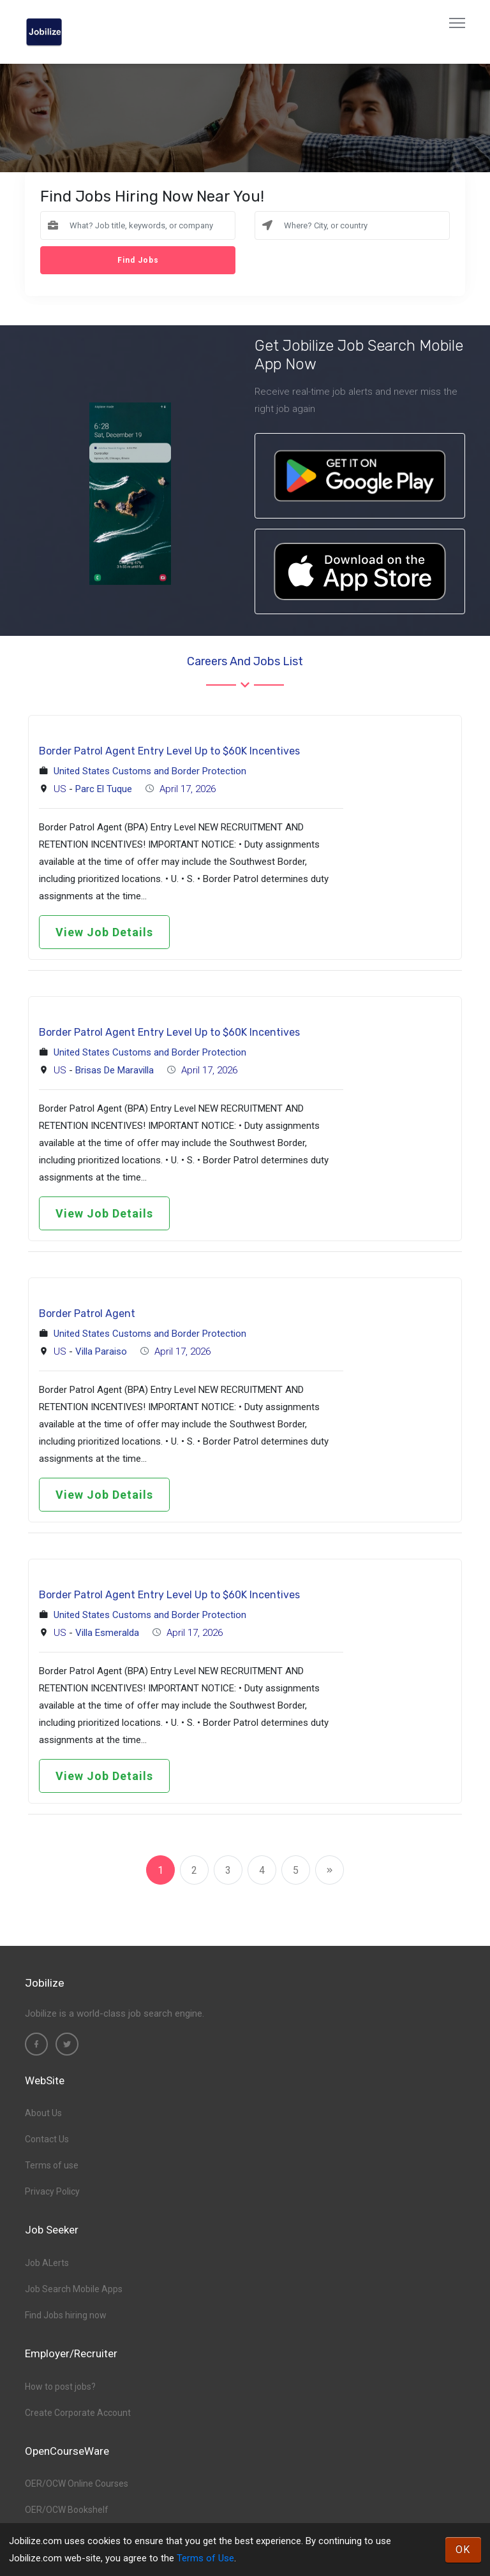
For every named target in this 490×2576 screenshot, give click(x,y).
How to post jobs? (60, 2386)
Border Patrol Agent (87, 1313)
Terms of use (51, 2165)
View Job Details (104, 932)
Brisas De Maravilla (114, 1070)
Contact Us (47, 2139)
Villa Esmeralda (107, 1632)
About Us (43, 2113)
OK (463, 2549)
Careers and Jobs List (245, 661)
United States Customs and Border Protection (150, 771)
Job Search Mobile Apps (73, 2289)
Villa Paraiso (101, 1351)
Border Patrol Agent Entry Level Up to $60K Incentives (169, 751)
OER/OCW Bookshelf (66, 2510)
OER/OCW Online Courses (76, 2483)
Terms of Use (205, 2558)
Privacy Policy (52, 2191)
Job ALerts (47, 2263)
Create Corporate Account (78, 2413)
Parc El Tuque (103, 789)
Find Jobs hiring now (66, 2315)
